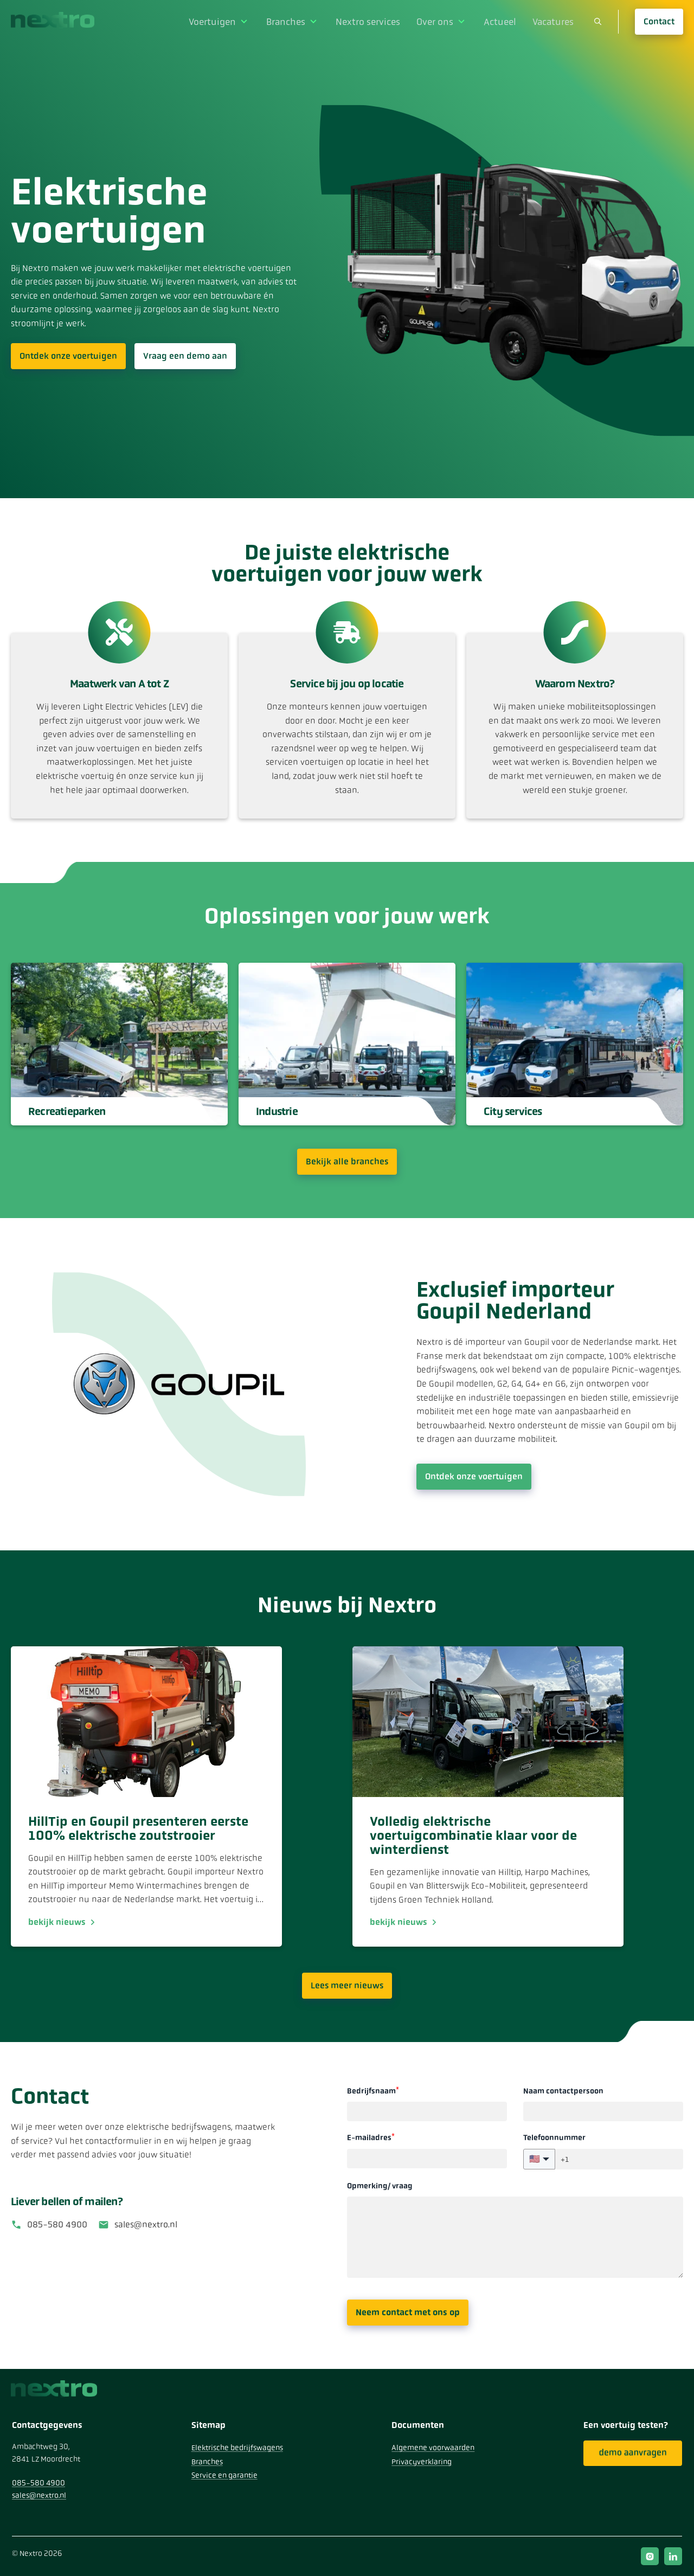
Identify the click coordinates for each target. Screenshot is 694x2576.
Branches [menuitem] (298, 21)
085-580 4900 (57, 2224)
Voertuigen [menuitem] (227, 21)
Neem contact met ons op (408, 2312)
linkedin (673, 2556)
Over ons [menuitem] (440, 21)
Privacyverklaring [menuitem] (421, 2461)
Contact (659, 21)
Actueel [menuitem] (503, 21)
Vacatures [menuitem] (554, 21)
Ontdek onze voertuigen (68, 356)
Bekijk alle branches (347, 1161)
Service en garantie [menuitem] (224, 2475)
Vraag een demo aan (185, 356)
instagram (650, 2556)
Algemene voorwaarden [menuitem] (432, 2447)
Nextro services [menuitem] (377, 21)
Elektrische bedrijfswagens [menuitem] (237, 2447)
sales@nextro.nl (145, 2224)
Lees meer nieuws (347, 1985)
